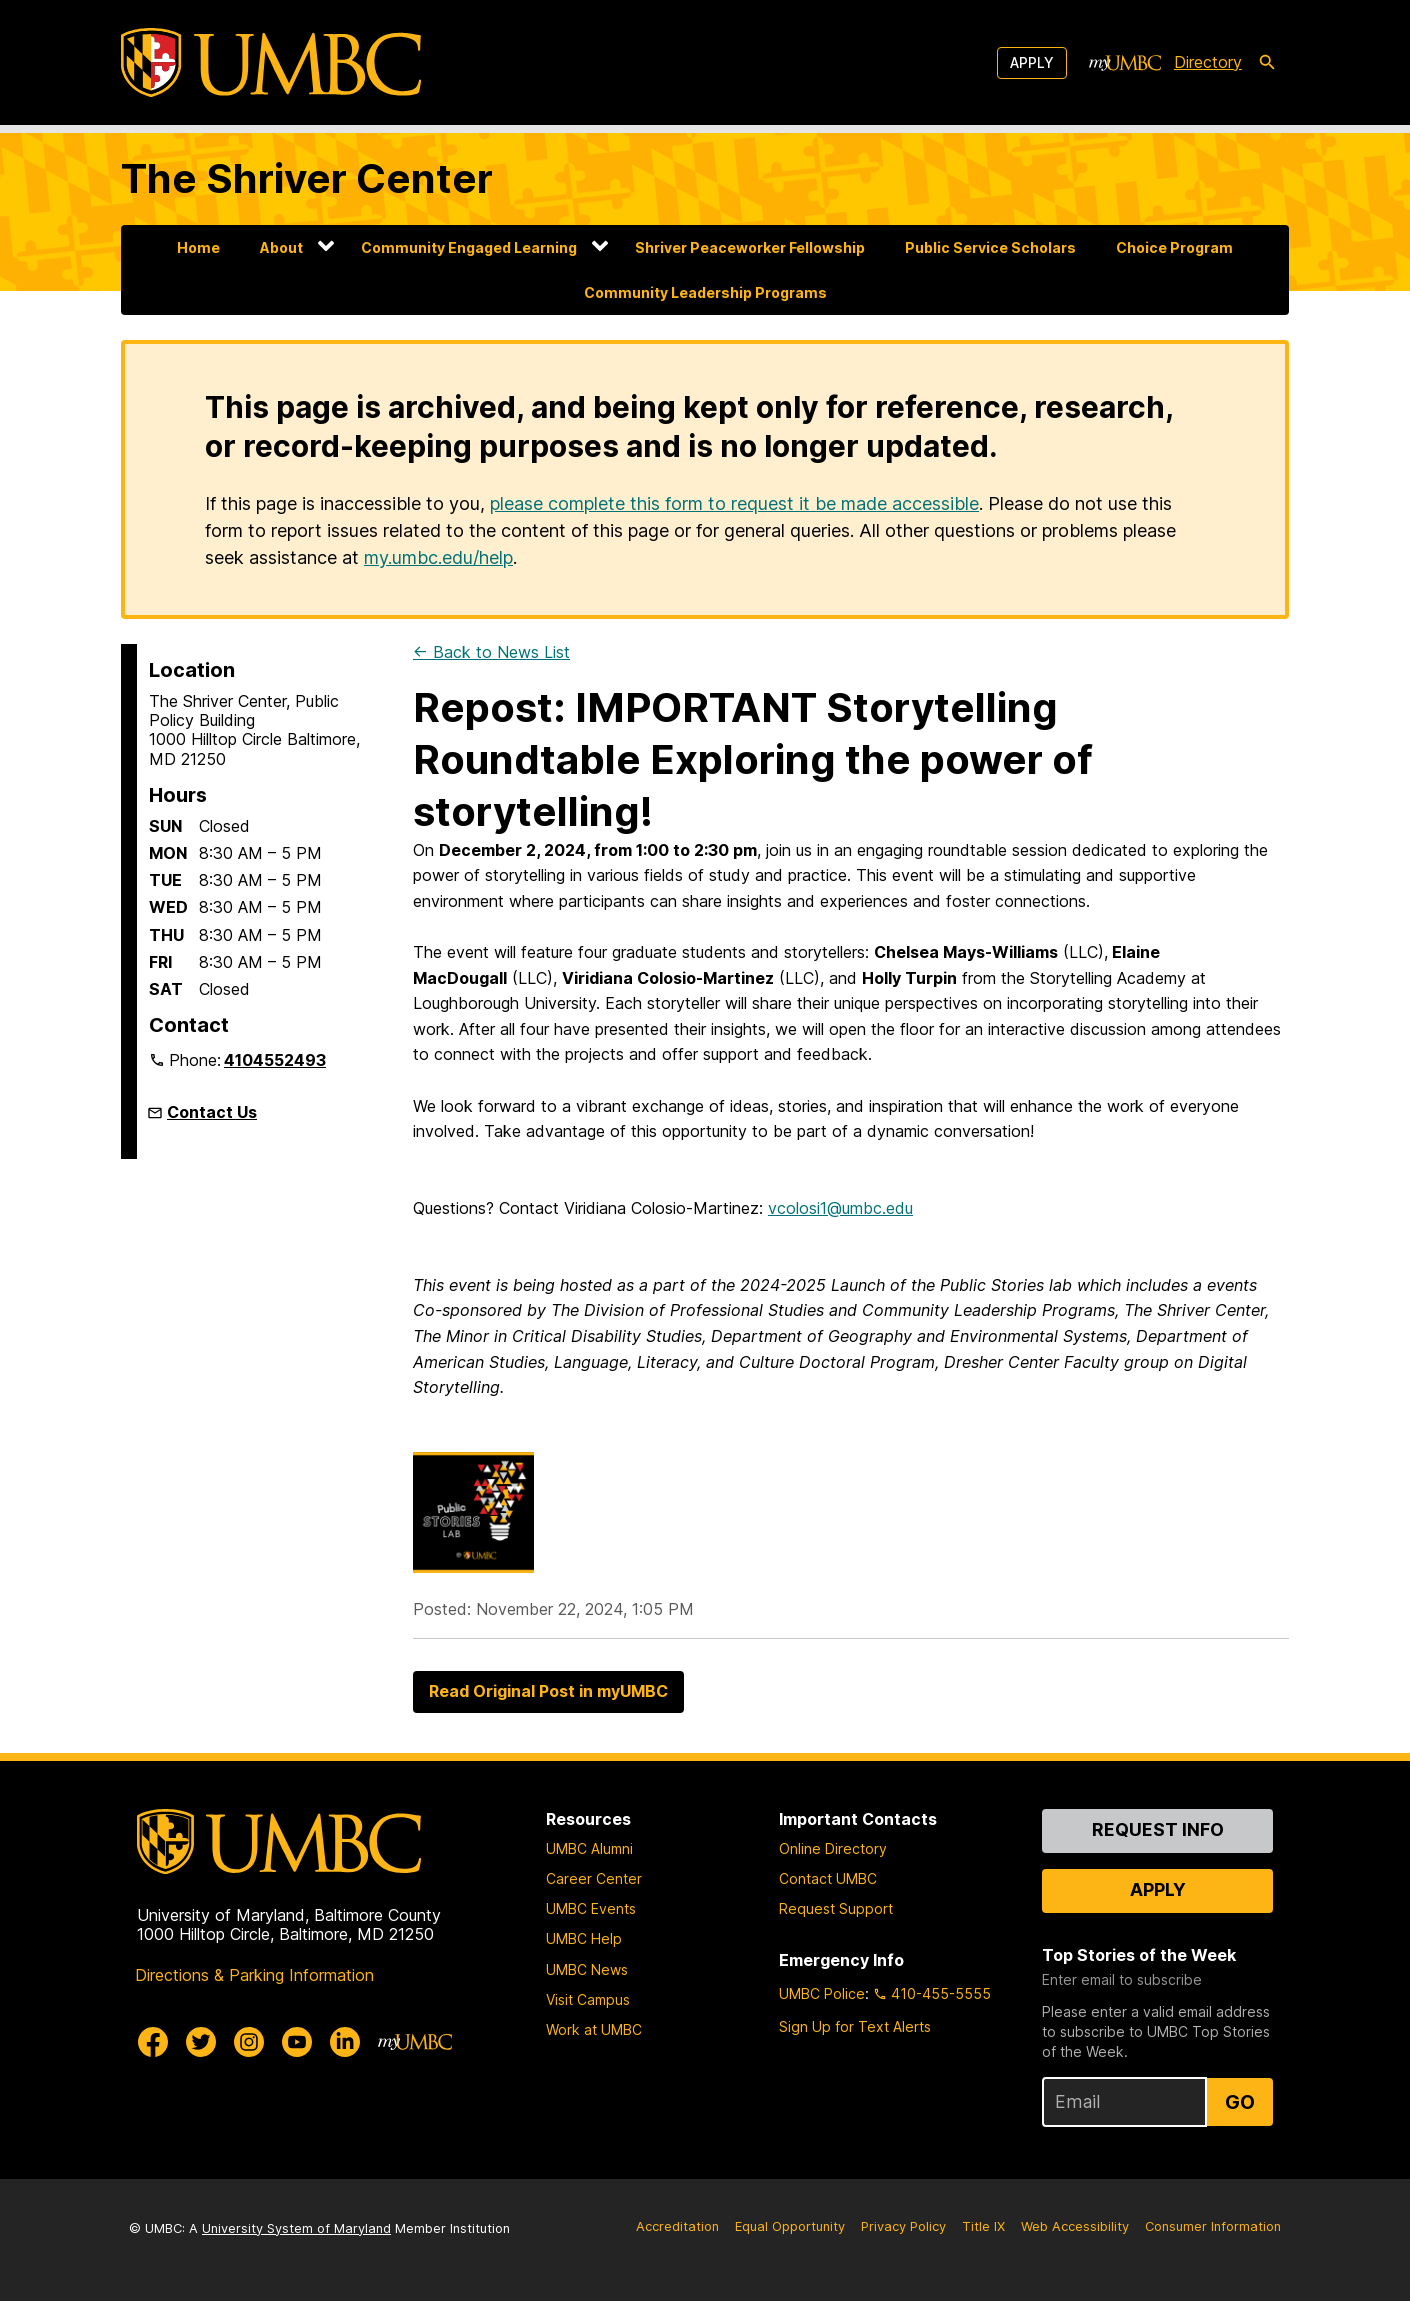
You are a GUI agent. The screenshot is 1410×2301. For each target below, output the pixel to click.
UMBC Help (584, 1938)
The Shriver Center (307, 178)
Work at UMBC (594, 2029)
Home (198, 247)
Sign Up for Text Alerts (855, 2026)
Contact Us (212, 1112)
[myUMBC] (1125, 63)
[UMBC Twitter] (201, 2042)
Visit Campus (588, 1999)
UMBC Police (822, 1993)
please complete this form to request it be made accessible (734, 503)
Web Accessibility (1075, 2226)
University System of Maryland (296, 2228)
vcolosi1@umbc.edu (840, 1208)
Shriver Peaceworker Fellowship (750, 247)
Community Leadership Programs (705, 292)
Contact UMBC (828, 1878)
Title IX (983, 2226)
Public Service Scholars (990, 247)
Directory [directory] (1208, 62)
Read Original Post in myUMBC (548, 1691)
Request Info (1158, 1829)
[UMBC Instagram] (249, 2042)
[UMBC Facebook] (153, 2042)
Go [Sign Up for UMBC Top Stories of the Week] (1240, 2102)
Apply (1032, 62)
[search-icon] (1267, 63)
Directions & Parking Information (254, 1975)
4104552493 (275, 1060)
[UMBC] (271, 62)
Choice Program (1174, 247)
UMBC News (587, 1969)
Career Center (594, 1878)
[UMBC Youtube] (297, 2042)
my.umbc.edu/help (438, 557)
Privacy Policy (903, 2226)
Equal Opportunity (790, 2226)
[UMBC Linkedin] (345, 2042)
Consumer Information (1213, 2226)
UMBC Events (591, 1908)
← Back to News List (491, 652)
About (281, 247)
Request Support (836, 1908)
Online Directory (833, 1848)
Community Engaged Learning (469, 247)
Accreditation (677, 2226)
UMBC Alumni (589, 1848)
